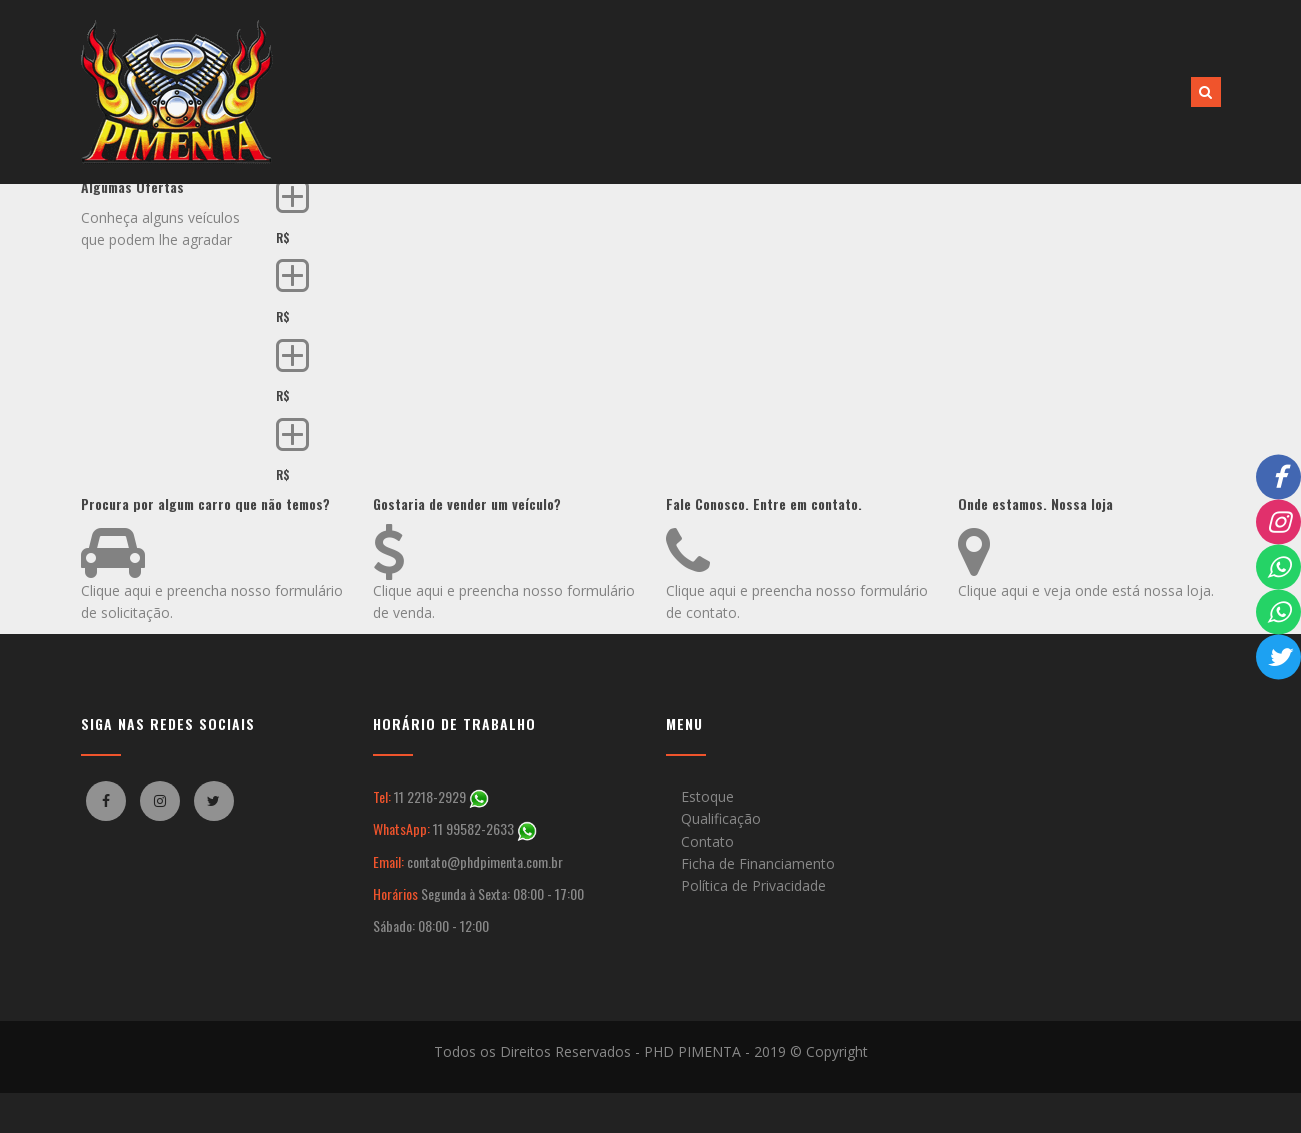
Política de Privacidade (753, 885)
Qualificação (721, 818)
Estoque (707, 796)
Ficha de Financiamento (758, 863)
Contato (707, 841)
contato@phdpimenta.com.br (485, 861)
